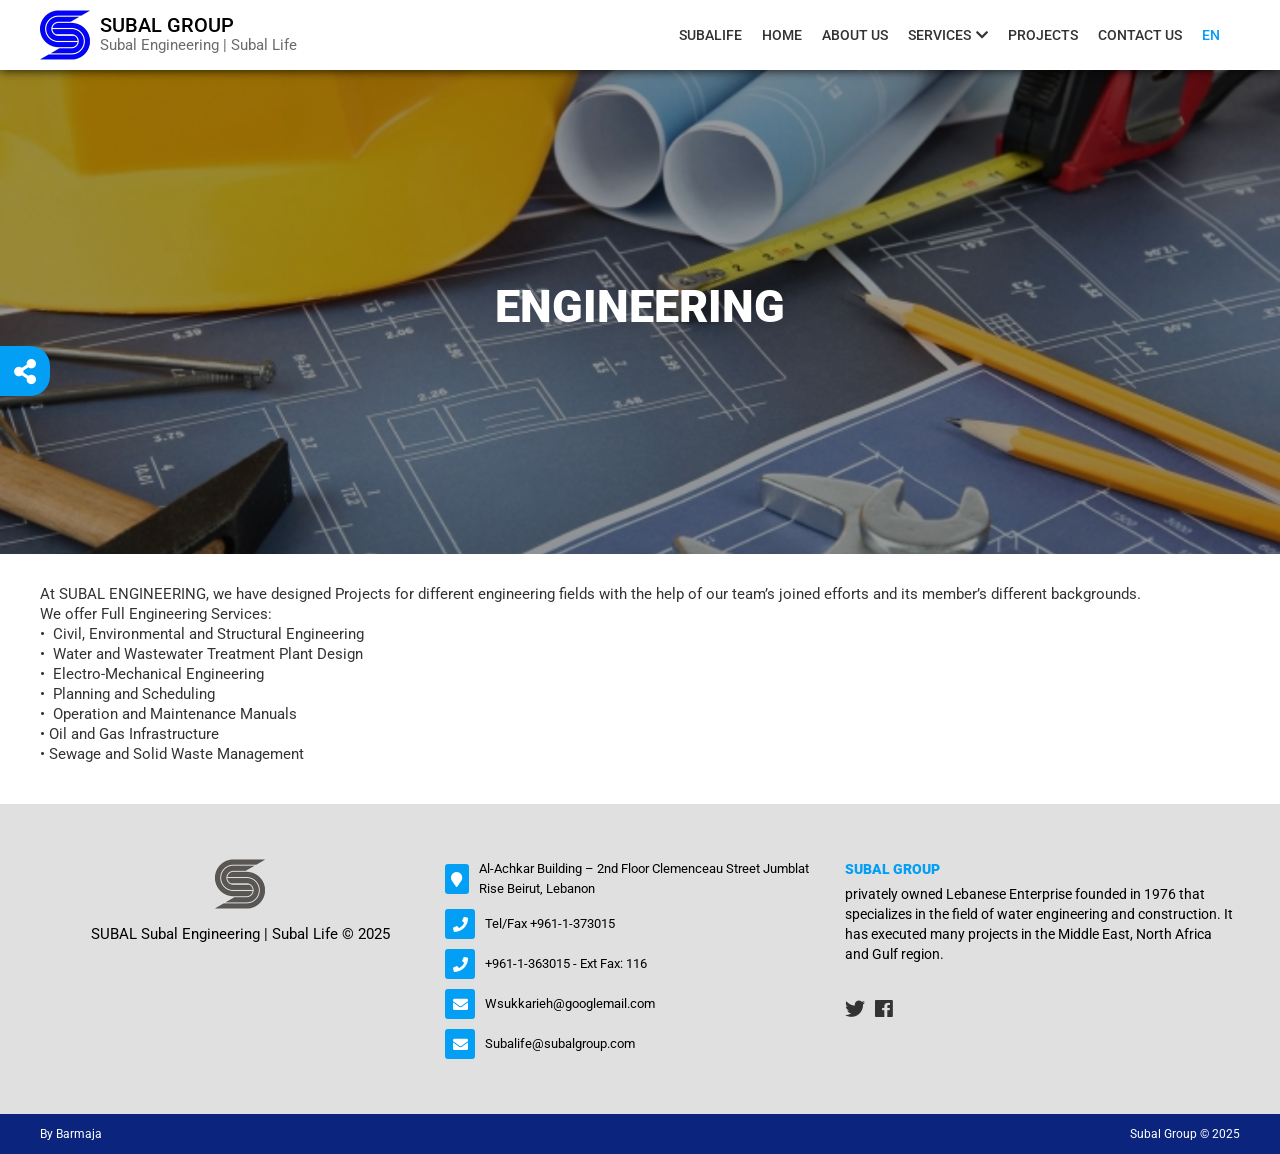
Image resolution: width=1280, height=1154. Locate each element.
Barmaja (79, 1134)
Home (782, 35)
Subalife (710, 35)
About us (855, 35)
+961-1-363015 (527, 963)
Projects (1043, 35)
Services (939, 35)
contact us (1140, 35)
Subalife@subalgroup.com (560, 1043)
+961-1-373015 (572, 923)
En (1211, 35)
